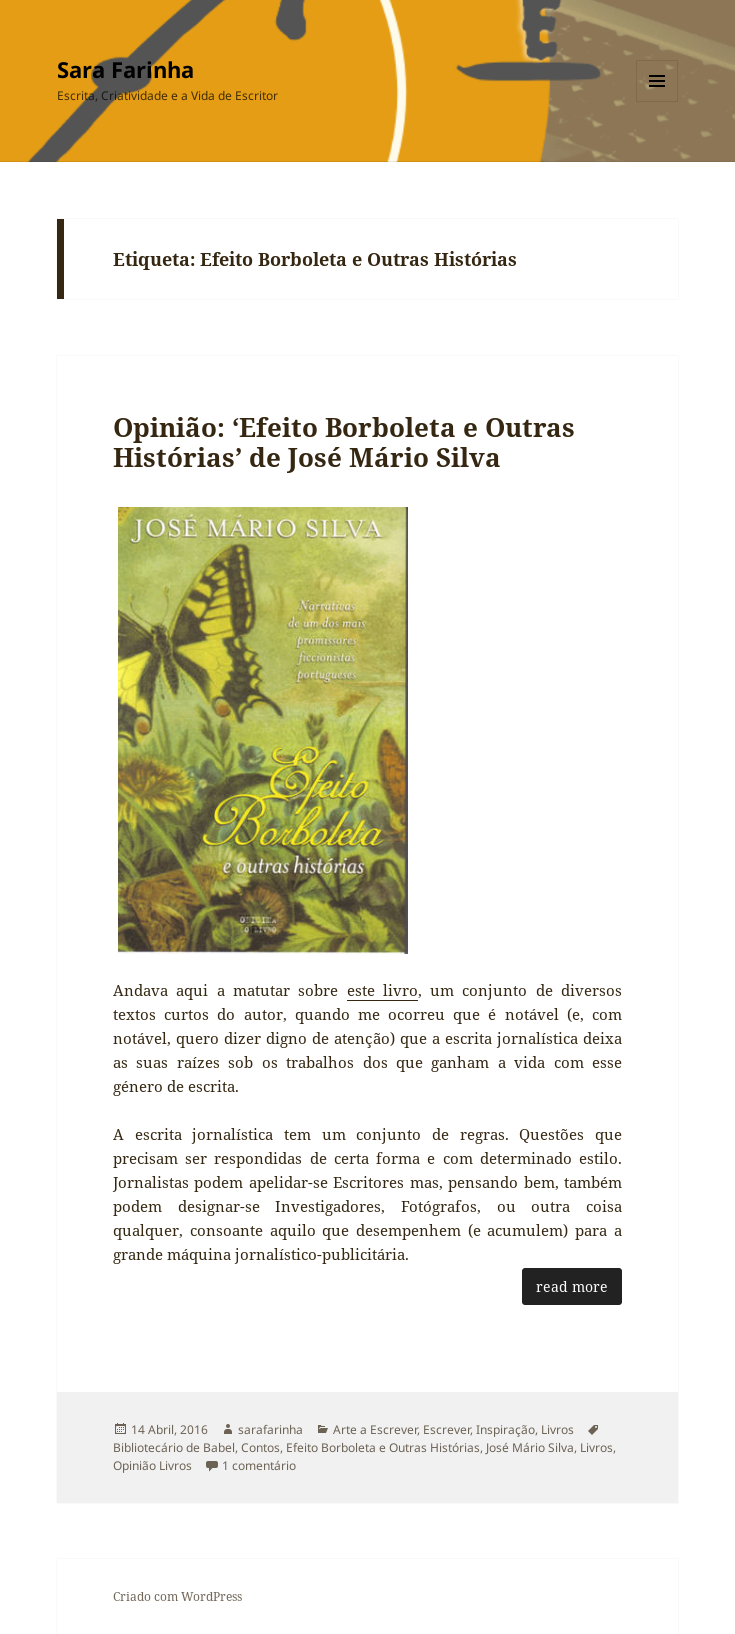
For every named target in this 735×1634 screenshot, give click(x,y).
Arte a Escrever (375, 1429)
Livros (557, 1429)
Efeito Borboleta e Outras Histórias (383, 1447)
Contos (260, 1447)
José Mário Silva (530, 1447)
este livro (382, 990)
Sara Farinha (125, 69)
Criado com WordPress (177, 1596)
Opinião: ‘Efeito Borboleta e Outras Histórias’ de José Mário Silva (344, 442)
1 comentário (259, 1465)
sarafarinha (270, 1429)
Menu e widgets (657, 101)
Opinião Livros (152, 1465)
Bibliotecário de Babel (174, 1447)
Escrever (446, 1429)
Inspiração (505, 1429)
